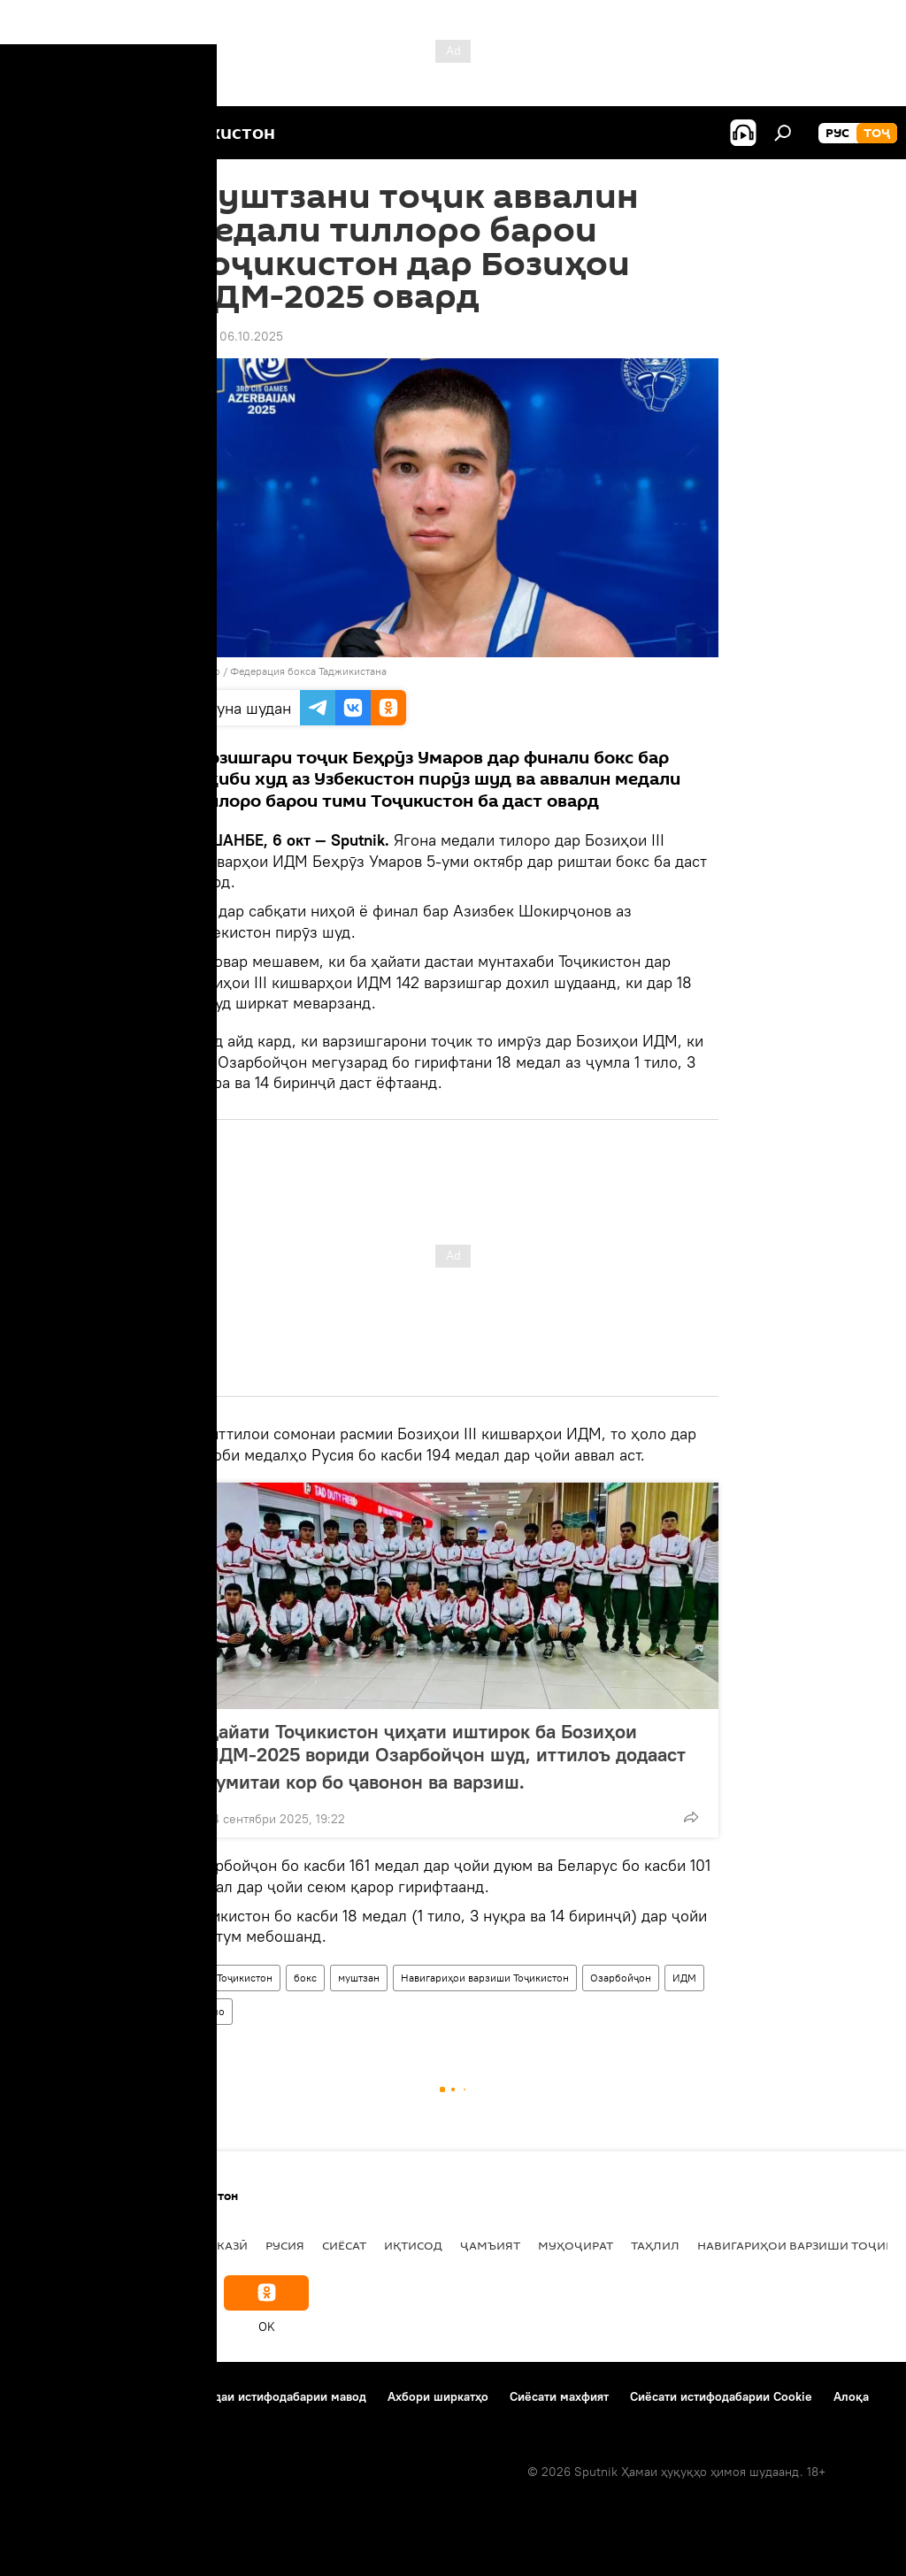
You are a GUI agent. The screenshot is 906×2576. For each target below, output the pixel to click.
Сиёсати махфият (559, 2396)
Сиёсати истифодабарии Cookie (721, 2396)
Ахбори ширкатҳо (438, 2396)
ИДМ (684, 1977)
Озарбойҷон (620, 1977)
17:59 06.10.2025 (235, 336)
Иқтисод (413, 2245)
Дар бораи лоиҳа (67, 2396)
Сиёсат (344, 2245)
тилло (210, 2011)
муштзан (359, 1977)
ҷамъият (490, 2245)
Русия (284, 2245)
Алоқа (851, 2396)
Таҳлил (655, 2245)
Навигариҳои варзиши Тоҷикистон (485, 1977)
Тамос (154, 2396)
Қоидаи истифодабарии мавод (279, 2396)
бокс (305, 1977)
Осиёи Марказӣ (197, 2245)
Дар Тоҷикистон (234, 1977)
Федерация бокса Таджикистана (308, 671)
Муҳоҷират (575, 2245)
